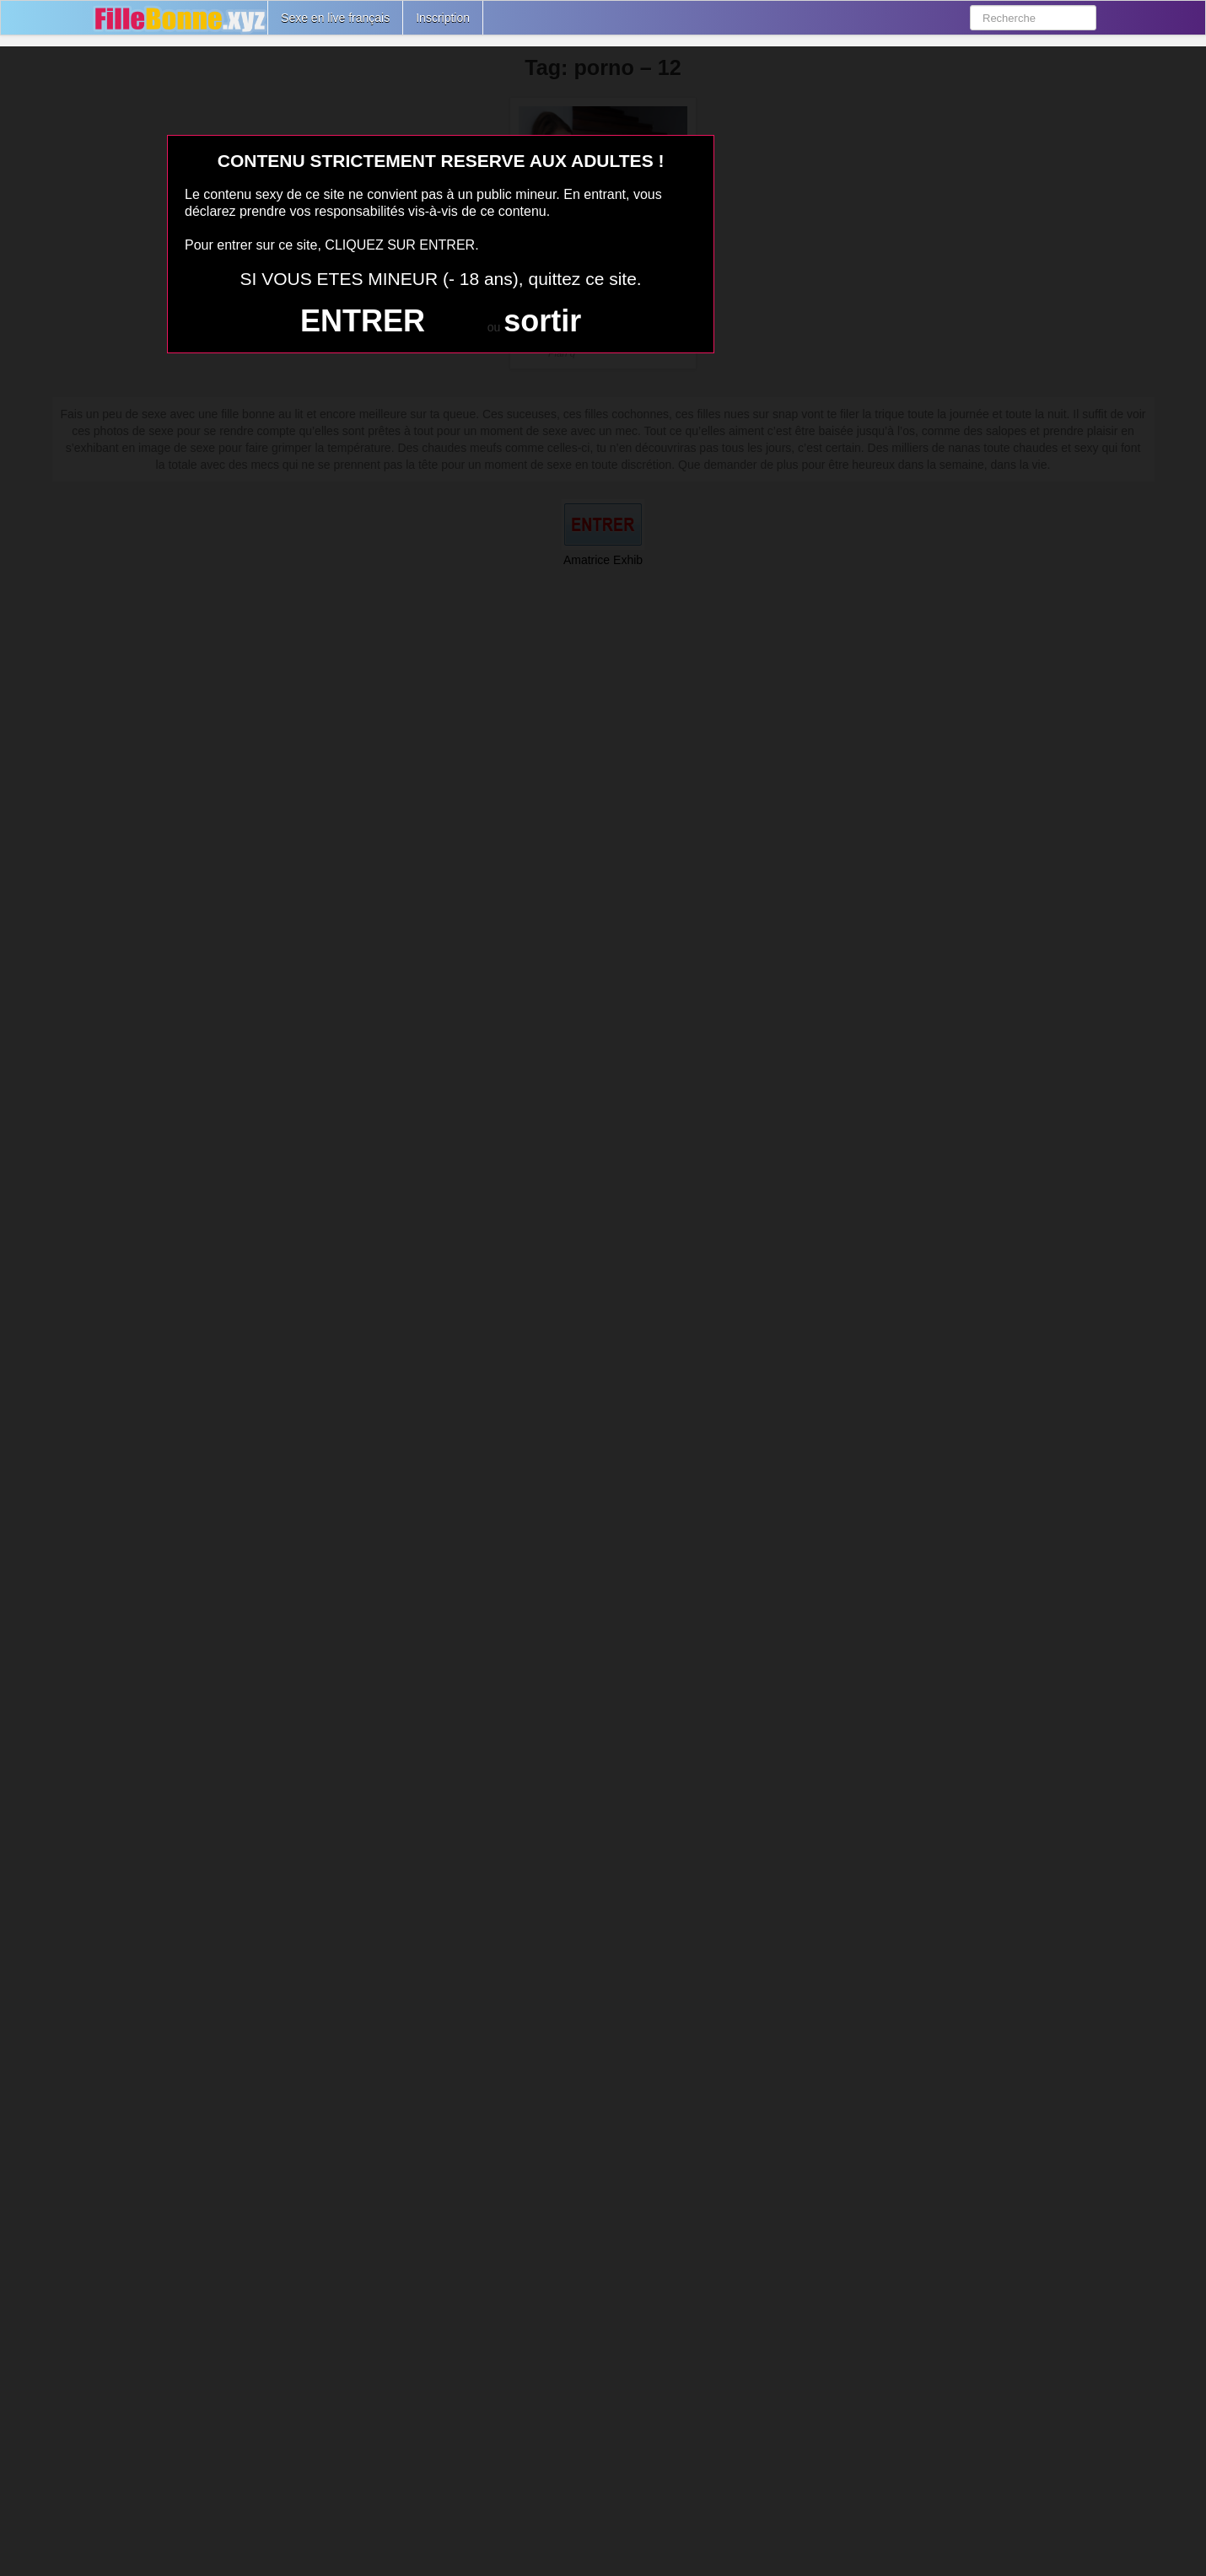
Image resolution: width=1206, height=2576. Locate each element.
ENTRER (362, 321)
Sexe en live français (335, 17)
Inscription (443, 17)
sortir (542, 321)
